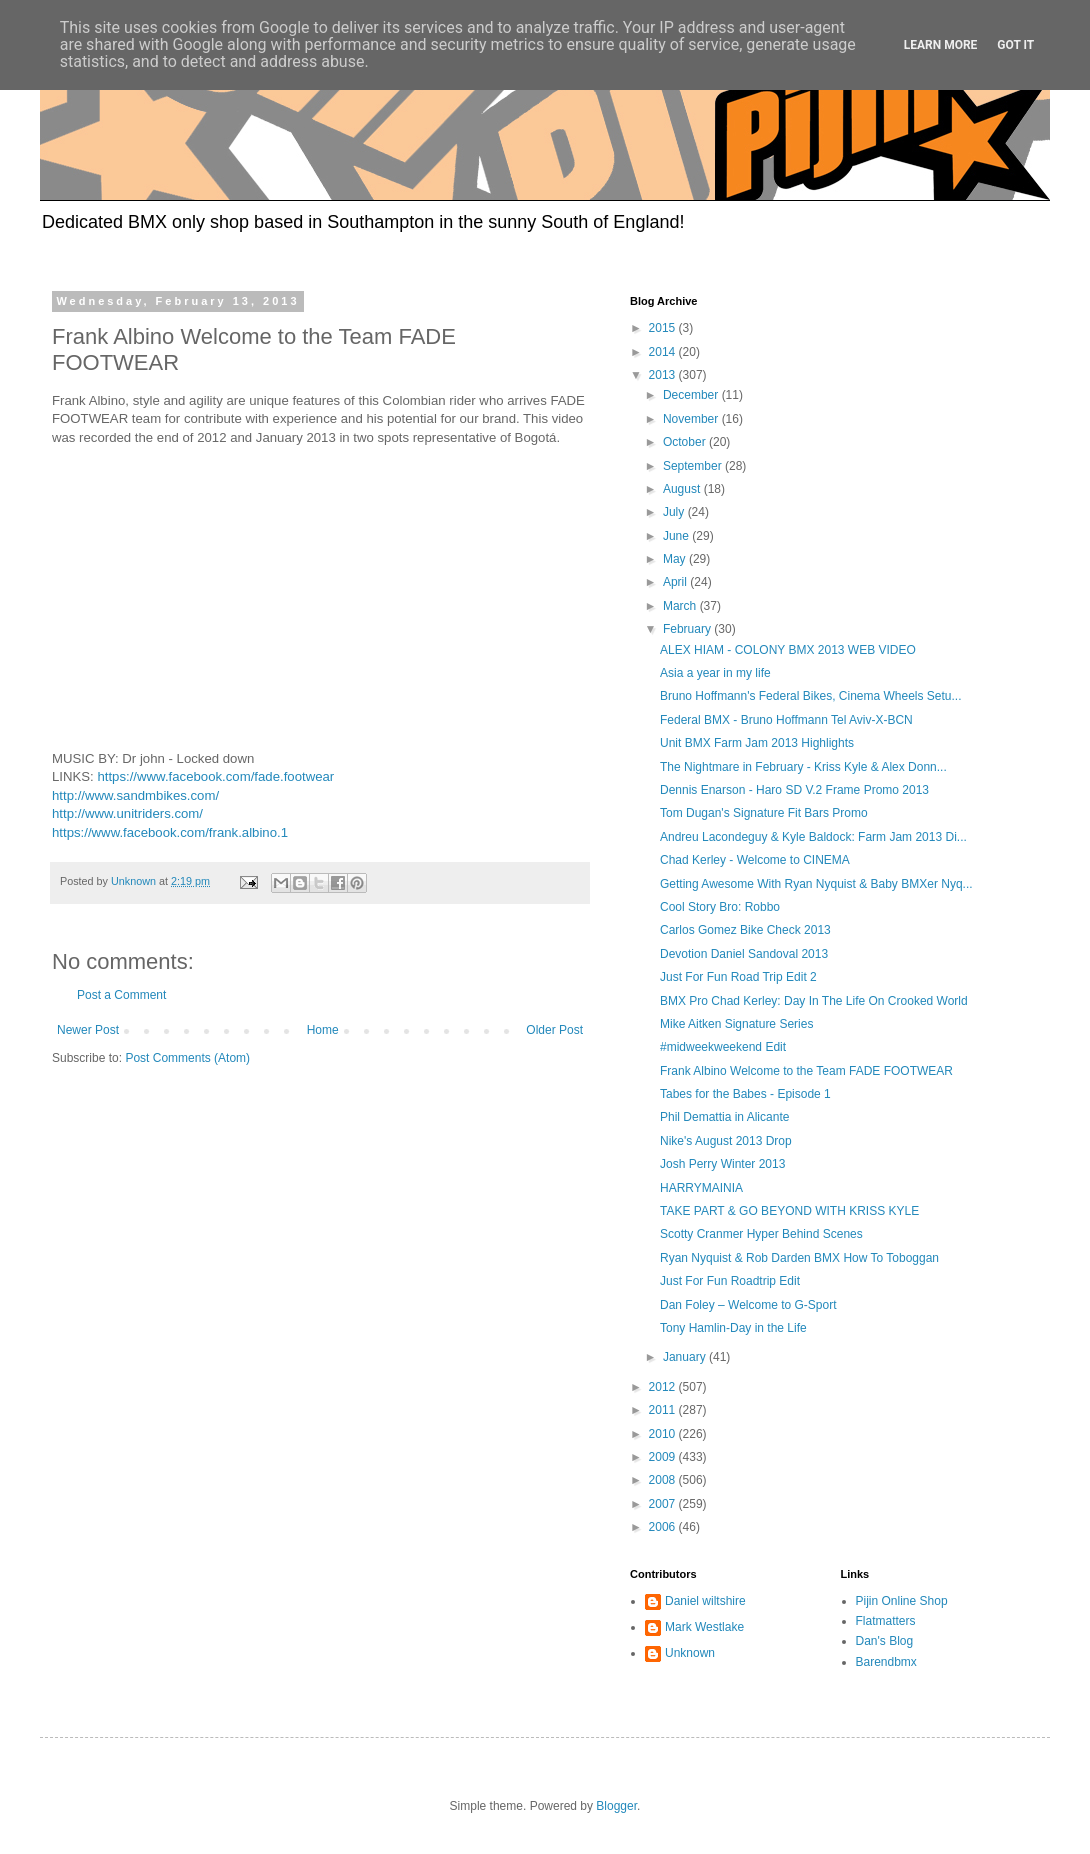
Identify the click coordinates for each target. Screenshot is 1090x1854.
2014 (664, 352)
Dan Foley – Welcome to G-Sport (748, 1305)
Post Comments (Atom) (187, 1058)
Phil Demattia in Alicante (724, 1117)
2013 (664, 375)
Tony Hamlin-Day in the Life (733, 1328)
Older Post (554, 1030)
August (683, 489)
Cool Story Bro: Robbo (720, 907)
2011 (664, 1410)
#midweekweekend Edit (723, 1047)
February (688, 629)
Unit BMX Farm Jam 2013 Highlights (757, 743)
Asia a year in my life (715, 673)
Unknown (690, 1653)
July (675, 512)
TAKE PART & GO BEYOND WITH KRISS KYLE (789, 1211)
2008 (664, 1480)
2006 (664, 1527)
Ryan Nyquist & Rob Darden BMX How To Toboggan (799, 1258)
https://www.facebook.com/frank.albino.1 (170, 832)
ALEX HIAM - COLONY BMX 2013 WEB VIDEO (788, 650)
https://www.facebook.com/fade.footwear (215, 776)
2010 (664, 1434)
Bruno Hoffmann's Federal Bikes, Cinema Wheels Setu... (811, 696)
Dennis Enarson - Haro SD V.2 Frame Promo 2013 (794, 790)
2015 (664, 328)
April (676, 582)
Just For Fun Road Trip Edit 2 (738, 977)
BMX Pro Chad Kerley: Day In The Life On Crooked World (814, 1001)
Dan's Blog (885, 1641)
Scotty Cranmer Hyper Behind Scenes (761, 1234)
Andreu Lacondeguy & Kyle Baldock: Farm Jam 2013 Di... (813, 837)
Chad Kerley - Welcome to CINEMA (755, 860)
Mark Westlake (704, 1627)
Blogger (616, 1806)
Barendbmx (886, 1662)
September (694, 466)
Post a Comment (121, 995)
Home (323, 1030)
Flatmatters (886, 1621)
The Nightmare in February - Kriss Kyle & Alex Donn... (803, 767)
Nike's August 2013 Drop (726, 1141)
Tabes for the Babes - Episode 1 (745, 1094)
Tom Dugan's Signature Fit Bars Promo (764, 813)
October (686, 442)
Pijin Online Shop (902, 1601)
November (692, 419)
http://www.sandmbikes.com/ (135, 795)
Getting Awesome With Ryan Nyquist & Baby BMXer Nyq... (816, 884)
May (676, 559)
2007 (664, 1504)
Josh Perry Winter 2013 (722, 1164)
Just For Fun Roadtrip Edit (730, 1281)
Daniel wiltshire (705, 1601)
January (686, 1357)
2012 (664, 1387)
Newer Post (88, 1030)
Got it (1015, 45)
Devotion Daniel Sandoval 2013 (744, 954)
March (681, 606)
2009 (664, 1457)
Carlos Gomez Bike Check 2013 (745, 930)
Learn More (941, 45)
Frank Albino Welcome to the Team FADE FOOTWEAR (806, 1071)
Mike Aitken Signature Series (736, 1024)
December (692, 395)
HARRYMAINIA (701, 1188)
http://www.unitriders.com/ (127, 813)
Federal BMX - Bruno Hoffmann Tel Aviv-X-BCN (786, 720)
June (677, 536)
